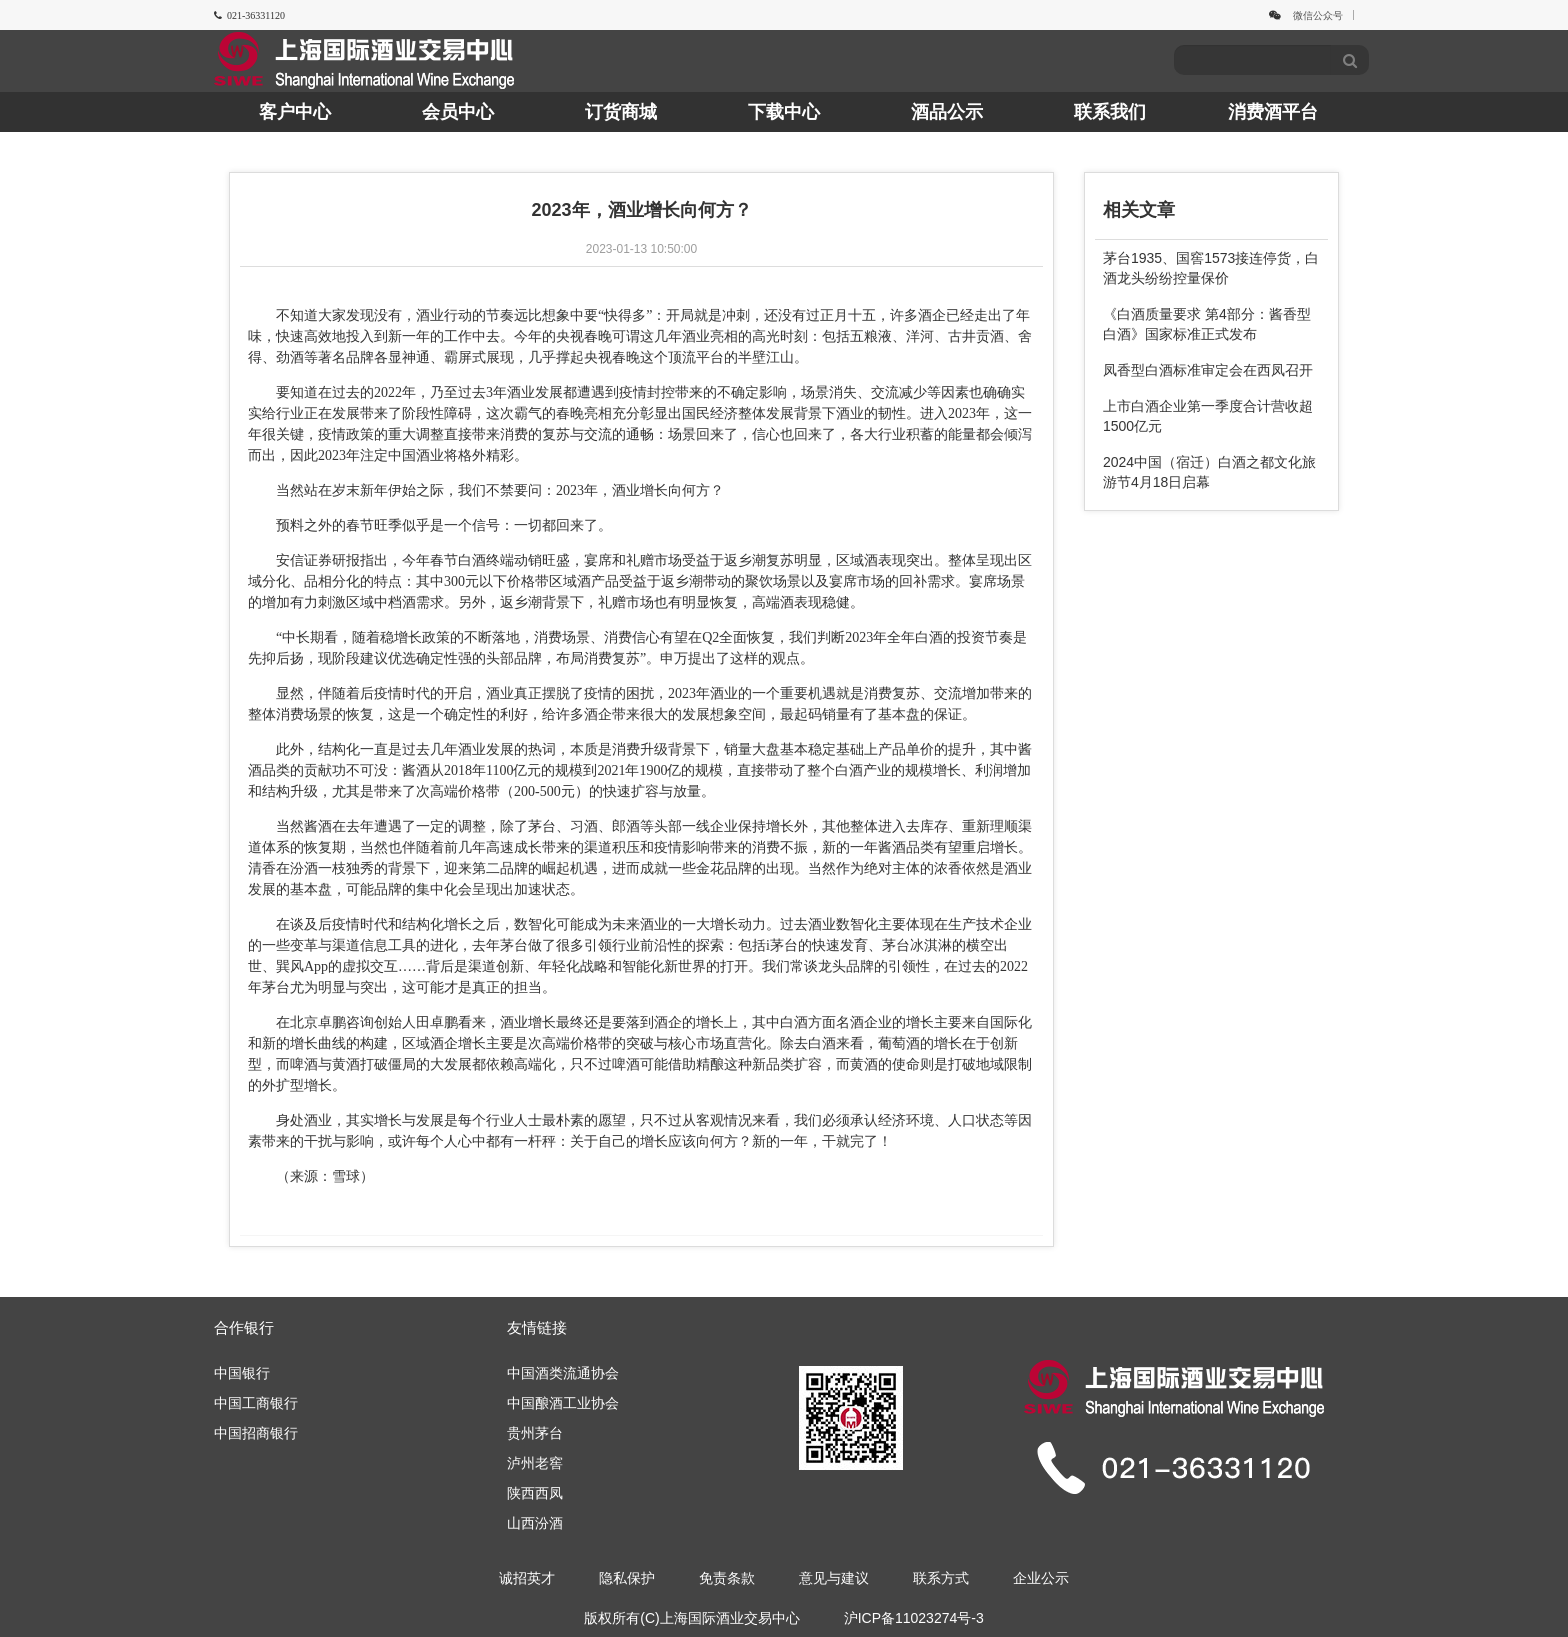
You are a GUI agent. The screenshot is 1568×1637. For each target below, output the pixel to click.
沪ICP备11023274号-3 (914, 1618)
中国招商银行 (256, 1433)
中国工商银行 (256, 1403)
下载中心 (784, 112)
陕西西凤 (535, 1493)
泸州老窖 (535, 1463)
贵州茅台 (535, 1433)
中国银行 (242, 1373)
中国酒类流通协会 (563, 1373)
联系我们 (1110, 112)
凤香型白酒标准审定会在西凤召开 (1208, 370)
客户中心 (295, 112)
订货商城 (621, 112)
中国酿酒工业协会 (563, 1403)
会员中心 (458, 112)
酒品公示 (947, 112)
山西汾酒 (535, 1523)
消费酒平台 (1273, 112)
